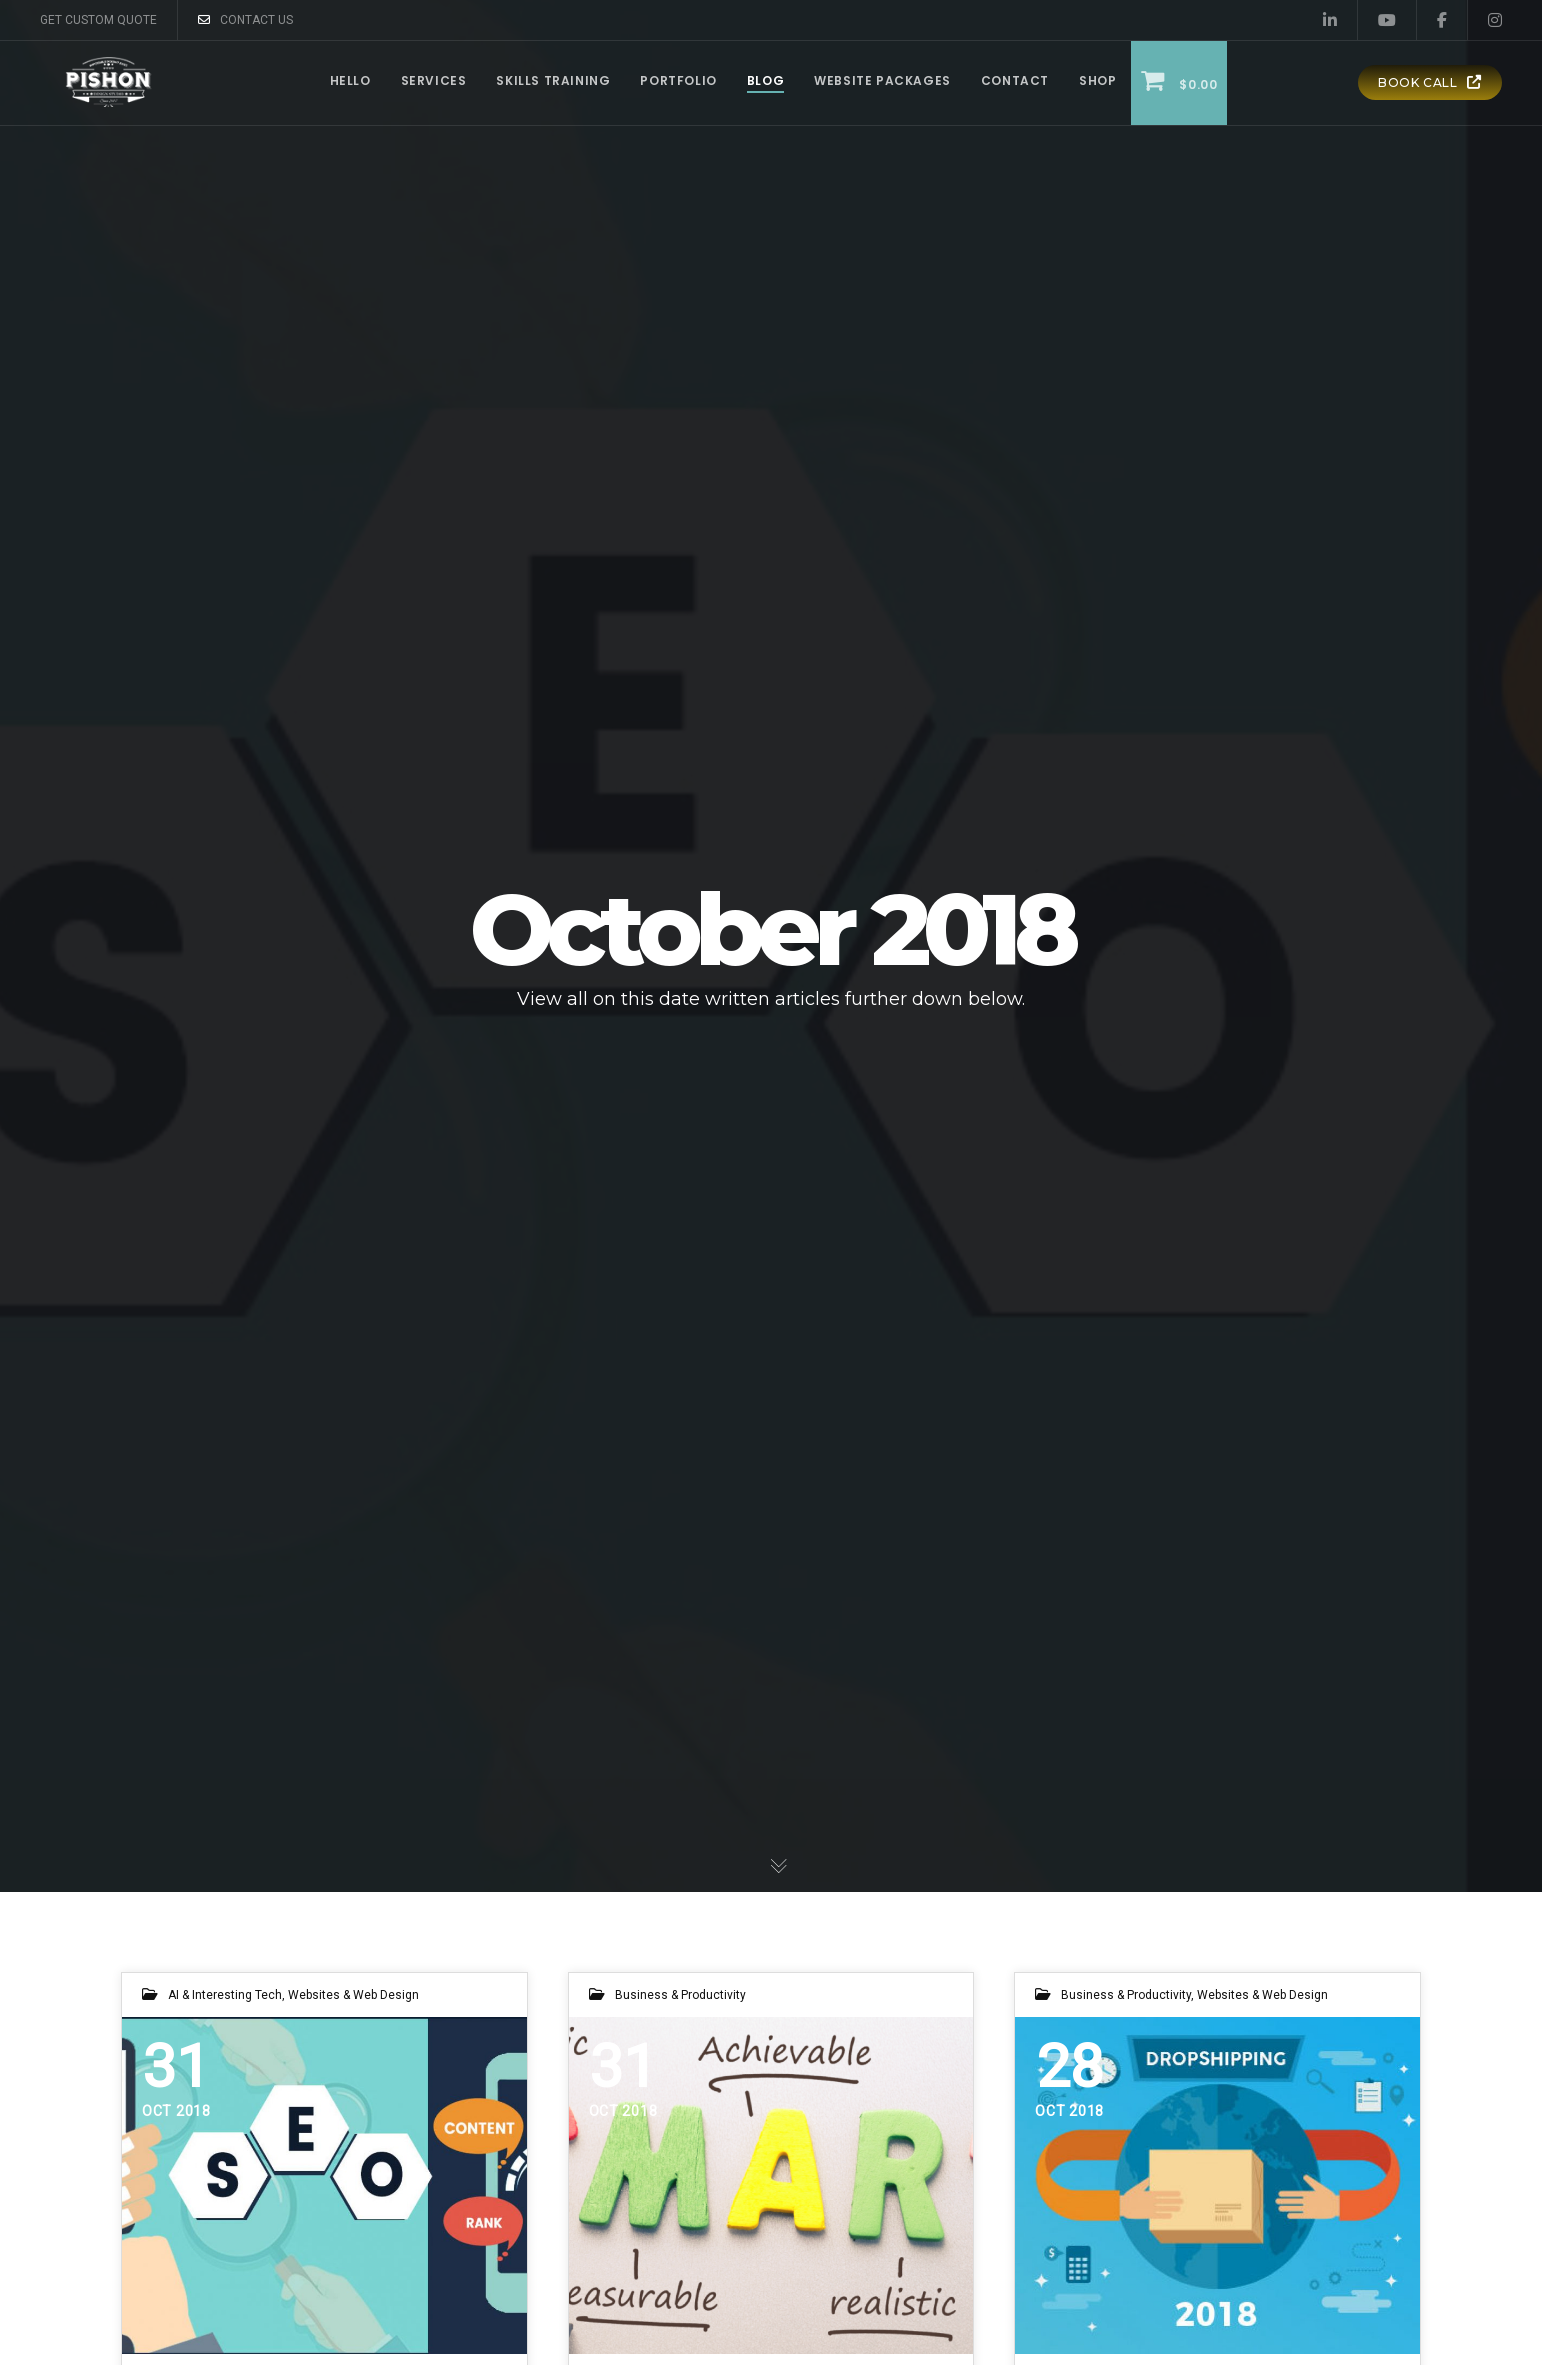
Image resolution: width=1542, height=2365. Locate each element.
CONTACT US (245, 20)
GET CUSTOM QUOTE (98, 20)
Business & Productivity (680, 1995)
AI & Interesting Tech (225, 1995)
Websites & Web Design (353, 1995)
